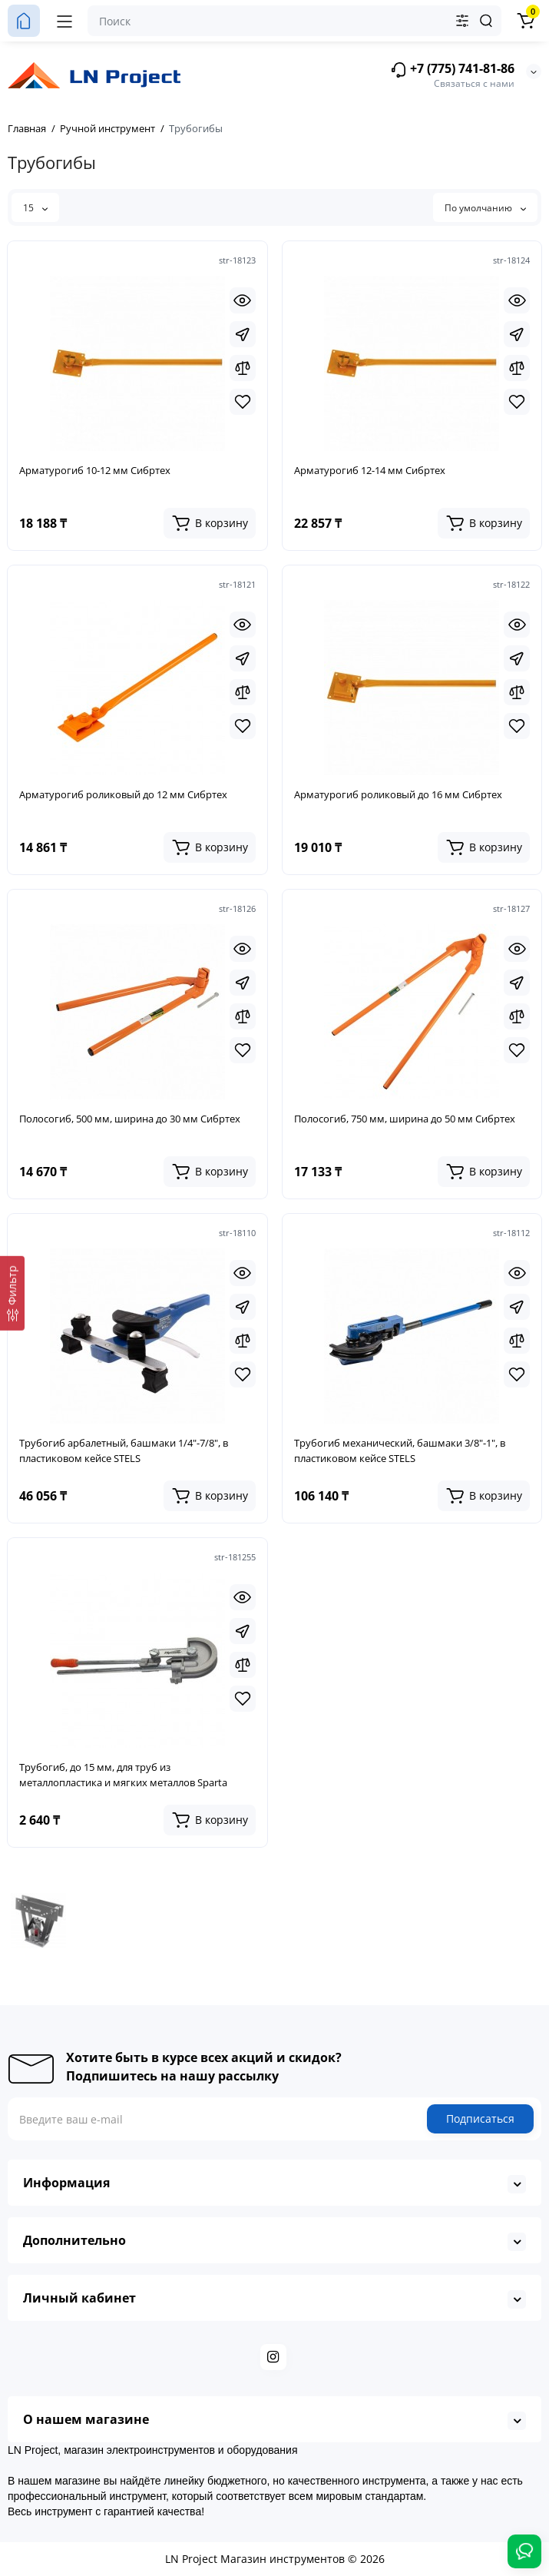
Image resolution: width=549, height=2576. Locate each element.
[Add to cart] (210, 523)
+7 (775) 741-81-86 (452, 69)
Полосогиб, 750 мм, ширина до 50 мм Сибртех (404, 1119)
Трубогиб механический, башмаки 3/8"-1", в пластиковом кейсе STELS (399, 1450)
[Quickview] (243, 300)
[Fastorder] (243, 334)
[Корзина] (525, 21)
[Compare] (243, 368)
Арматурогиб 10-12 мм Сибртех (94, 470)
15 (35, 207)
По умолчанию (485, 207)
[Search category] (462, 20)
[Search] (486, 20)
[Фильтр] (12, 1292)
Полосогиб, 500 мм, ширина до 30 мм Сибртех (129, 1119)
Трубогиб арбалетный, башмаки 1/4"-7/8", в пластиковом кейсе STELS (123, 1450)
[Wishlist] (243, 402)
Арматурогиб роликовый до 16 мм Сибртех (398, 794)
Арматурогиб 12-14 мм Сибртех (369, 470)
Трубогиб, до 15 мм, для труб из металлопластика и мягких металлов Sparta (123, 1774)
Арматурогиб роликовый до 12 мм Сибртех (123, 794)
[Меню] (64, 21)
